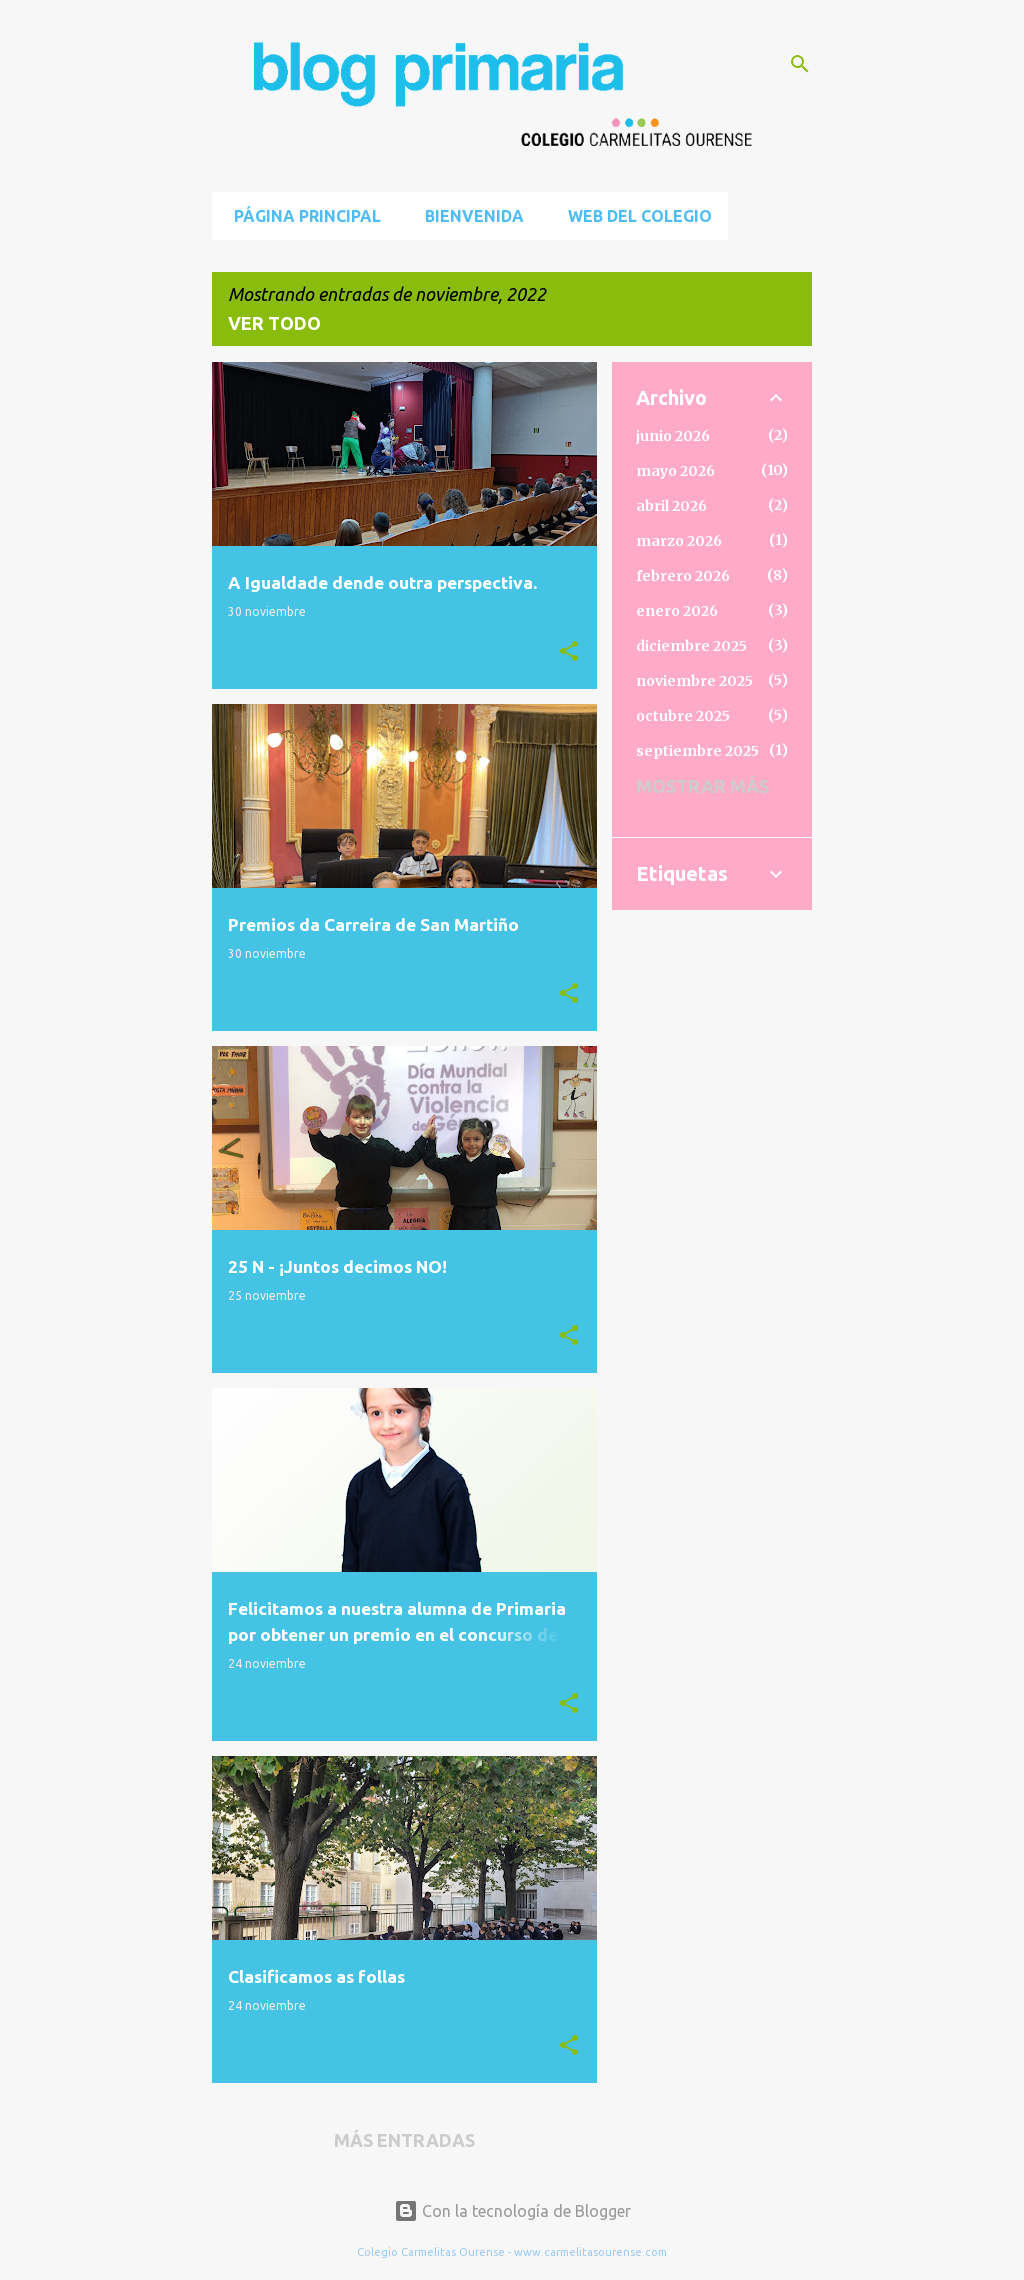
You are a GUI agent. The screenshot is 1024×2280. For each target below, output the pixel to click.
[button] (569, 652)
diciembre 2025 (691, 646)
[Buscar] (800, 64)
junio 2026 (673, 436)
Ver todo (274, 323)
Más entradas (404, 2140)
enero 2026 (677, 611)
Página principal (301, 216)
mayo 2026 (675, 471)
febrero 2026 (683, 576)
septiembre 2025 (697, 751)
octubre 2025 (683, 716)
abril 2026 (671, 506)
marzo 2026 (679, 541)
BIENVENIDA (468, 216)
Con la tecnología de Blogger (512, 2211)
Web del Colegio (634, 216)
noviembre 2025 (694, 681)
